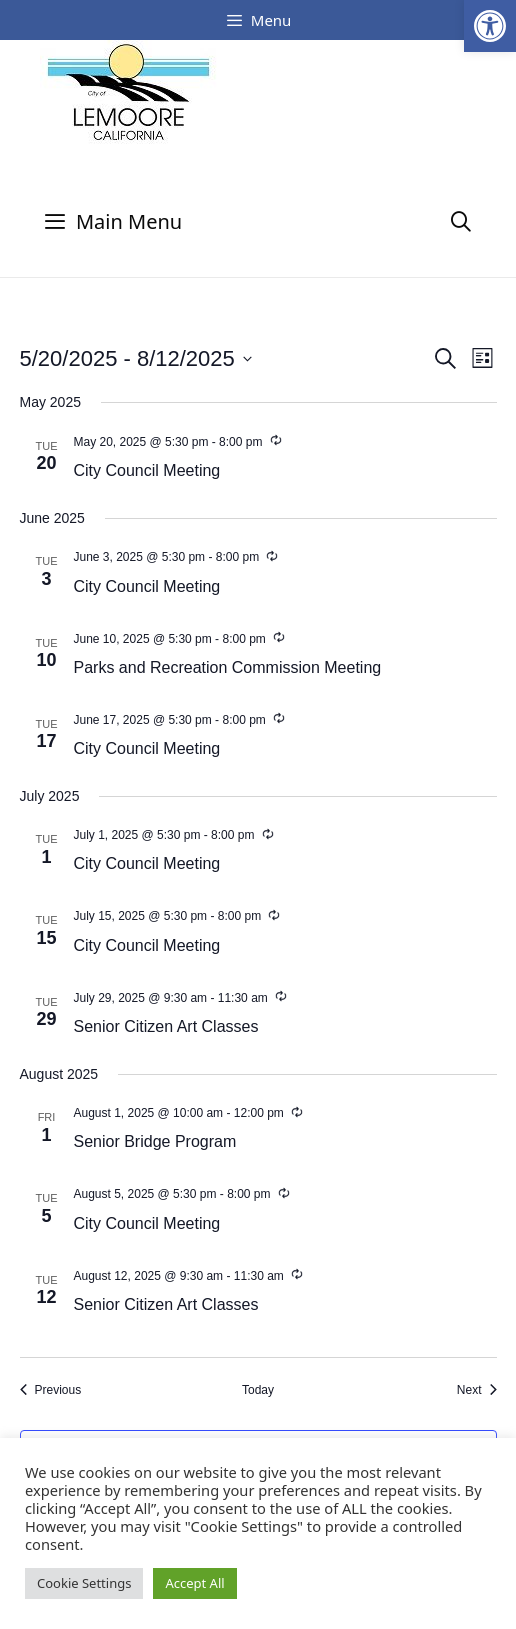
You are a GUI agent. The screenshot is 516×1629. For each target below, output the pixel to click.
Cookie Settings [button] (84, 1583)
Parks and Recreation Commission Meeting (228, 667)
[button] (490, 26)
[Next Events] (477, 1390)
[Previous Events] (51, 1390)
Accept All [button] (194, 1583)
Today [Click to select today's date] (258, 1390)
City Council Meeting (147, 470)
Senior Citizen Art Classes (166, 1026)
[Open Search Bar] (461, 221)
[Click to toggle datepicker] (136, 358)
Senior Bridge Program (155, 1141)
